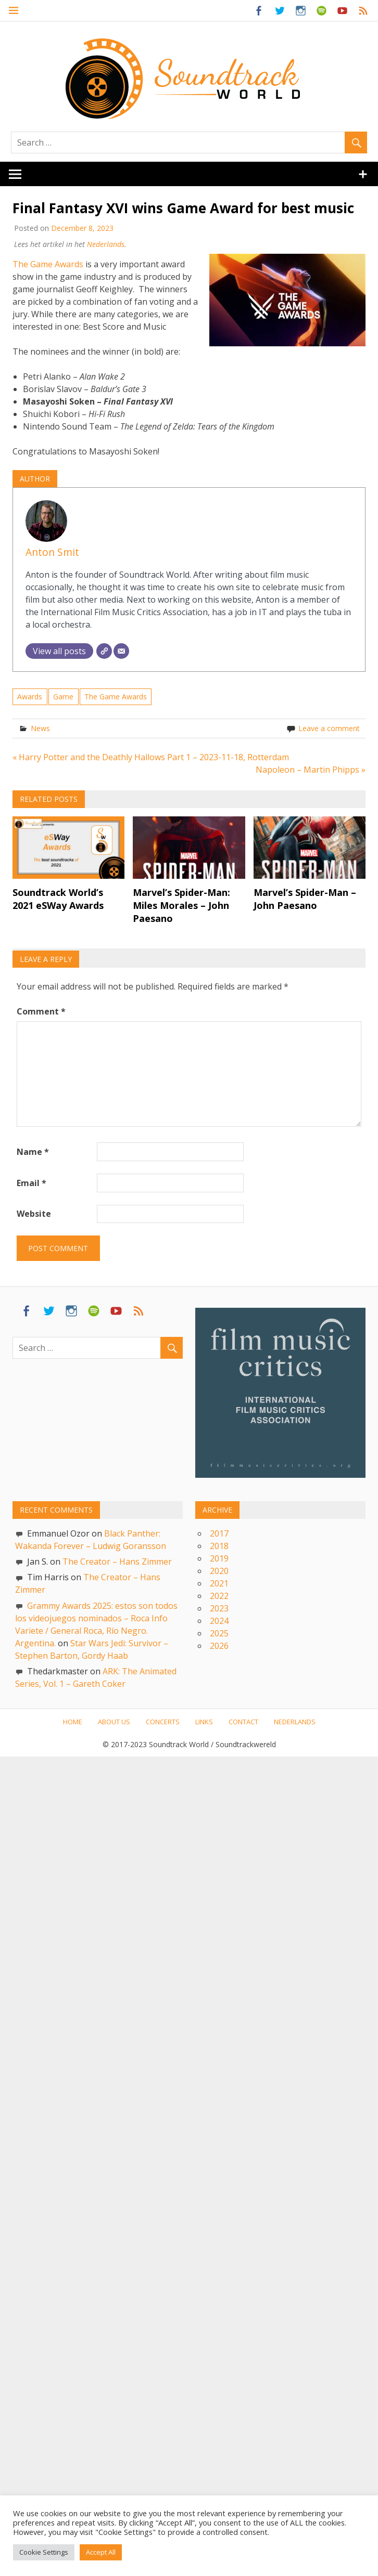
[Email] (121, 651)
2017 (219, 1533)
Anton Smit (52, 552)
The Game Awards (47, 264)
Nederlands (105, 244)
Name (33, 1151)
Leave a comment (329, 728)
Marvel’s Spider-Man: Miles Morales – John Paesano (181, 905)
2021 (219, 1583)
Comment (41, 1012)
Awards (29, 696)
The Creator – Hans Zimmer (117, 1561)
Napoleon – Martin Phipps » (311, 769)
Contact (243, 1721)
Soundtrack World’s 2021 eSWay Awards (58, 899)
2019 (219, 1558)
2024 (219, 1621)
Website (34, 1214)
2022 (219, 1596)
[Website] (104, 651)
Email (31, 1183)
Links (204, 1721)
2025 (219, 1633)
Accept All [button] (101, 2552)
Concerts (163, 1721)
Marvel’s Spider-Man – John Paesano (305, 899)
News (40, 728)
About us (114, 1721)
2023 (219, 1608)
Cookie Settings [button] (43, 2552)
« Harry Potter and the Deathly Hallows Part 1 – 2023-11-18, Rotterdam (150, 757)
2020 (219, 1571)
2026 (219, 1645)
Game (63, 696)
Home (72, 1721)
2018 (219, 1546)
